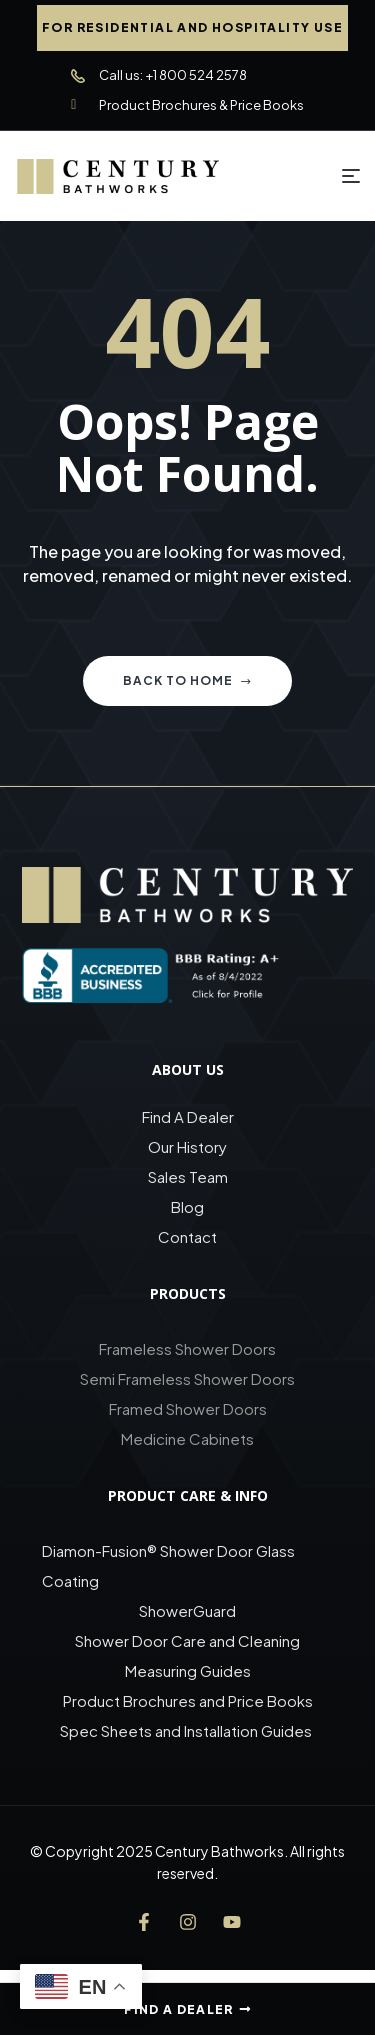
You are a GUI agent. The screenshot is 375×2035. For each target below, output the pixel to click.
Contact (187, 1236)
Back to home (187, 680)
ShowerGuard (187, 1610)
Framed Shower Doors (188, 1408)
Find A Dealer (188, 1116)
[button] (192, 28)
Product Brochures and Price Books (188, 1700)
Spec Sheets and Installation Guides (187, 1730)
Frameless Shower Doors (187, 1348)
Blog (187, 1206)
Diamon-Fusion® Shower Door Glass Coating (168, 1565)
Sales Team (188, 1176)
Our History (187, 1146)
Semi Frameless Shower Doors (187, 1378)
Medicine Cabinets (187, 1438)
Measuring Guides (188, 1670)
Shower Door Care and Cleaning (187, 1640)
